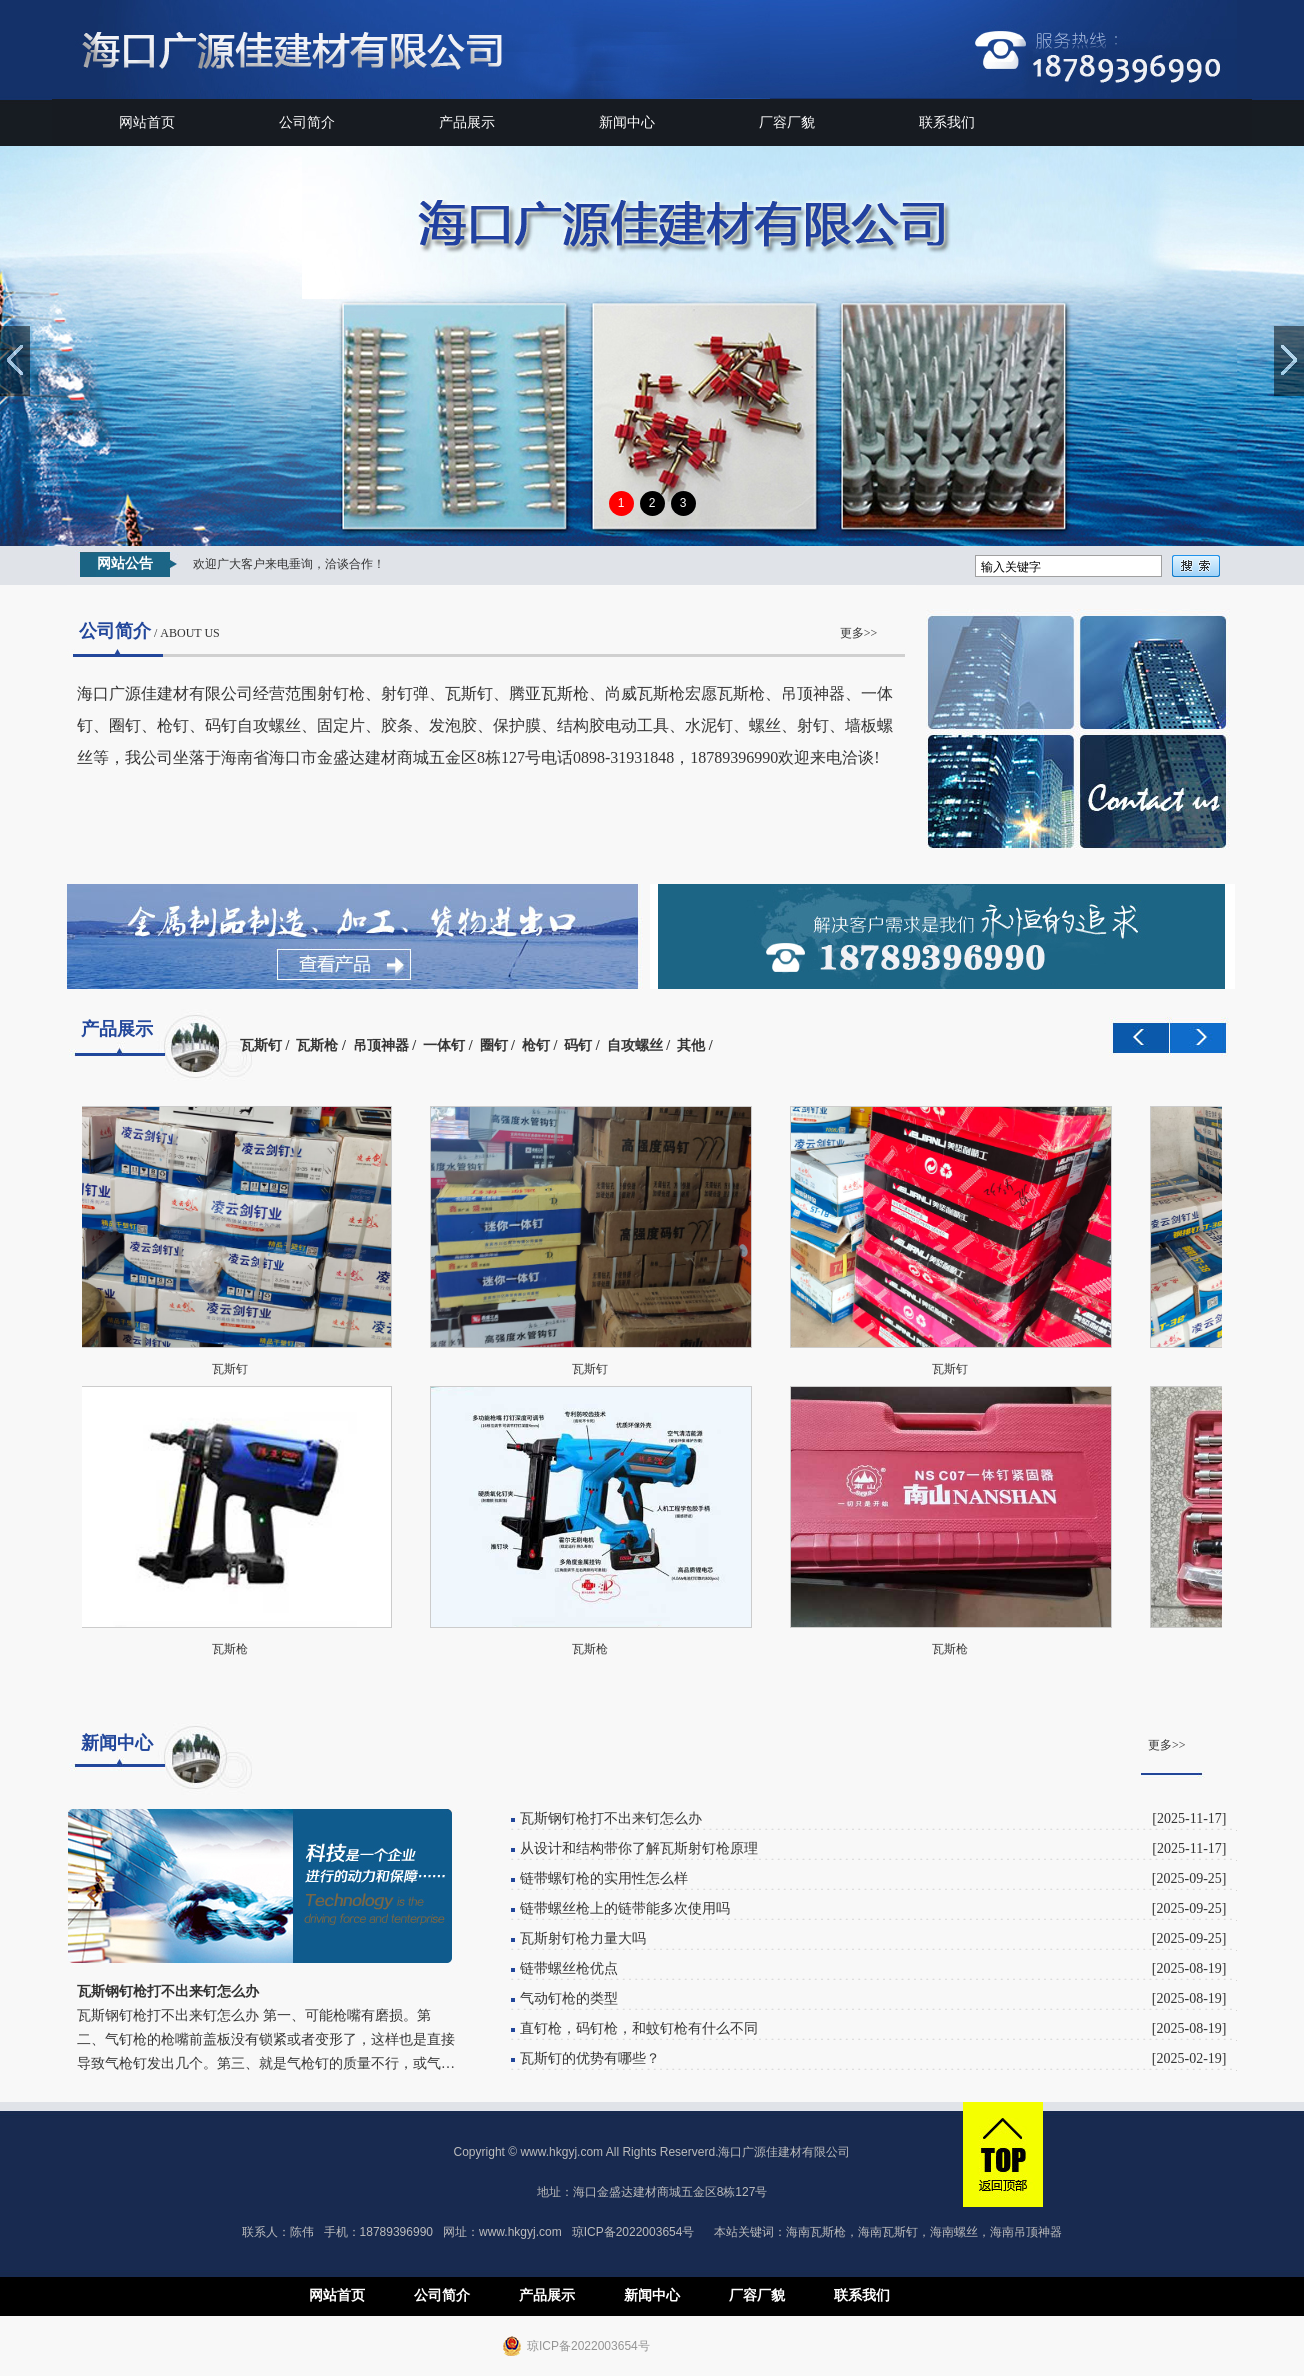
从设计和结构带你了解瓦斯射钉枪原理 (639, 1848)
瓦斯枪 (317, 1045)
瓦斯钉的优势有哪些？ (590, 2058)
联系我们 (947, 122)
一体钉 (444, 1045)
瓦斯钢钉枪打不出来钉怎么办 (611, 1818)
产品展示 (467, 122)
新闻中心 (627, 122)
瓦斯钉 (261, 1045)
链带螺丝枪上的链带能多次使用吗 (625, 1908)
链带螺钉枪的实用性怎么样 (604, 1878)
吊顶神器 (381, 1045)
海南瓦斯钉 (888, 2232)
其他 (691, 1045)
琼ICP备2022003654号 (633, 2232)
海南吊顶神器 (1026, 2232)
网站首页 (147, 122)
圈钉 (494, 1045)
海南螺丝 (954, 2232)
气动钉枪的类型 (569, 1998)
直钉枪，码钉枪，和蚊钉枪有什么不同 (639, 2028)
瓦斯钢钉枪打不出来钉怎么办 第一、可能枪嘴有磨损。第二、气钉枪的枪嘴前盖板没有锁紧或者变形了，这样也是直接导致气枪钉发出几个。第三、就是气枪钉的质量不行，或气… (266, 2039)
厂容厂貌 (787, 122)
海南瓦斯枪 (816, 2232)
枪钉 (536, 1045)
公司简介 (307, 122)
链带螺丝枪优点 (569, 1968)
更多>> (859, 633)
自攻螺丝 (635, 1045)
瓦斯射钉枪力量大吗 (583, 1938)
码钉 (578, 1045)
